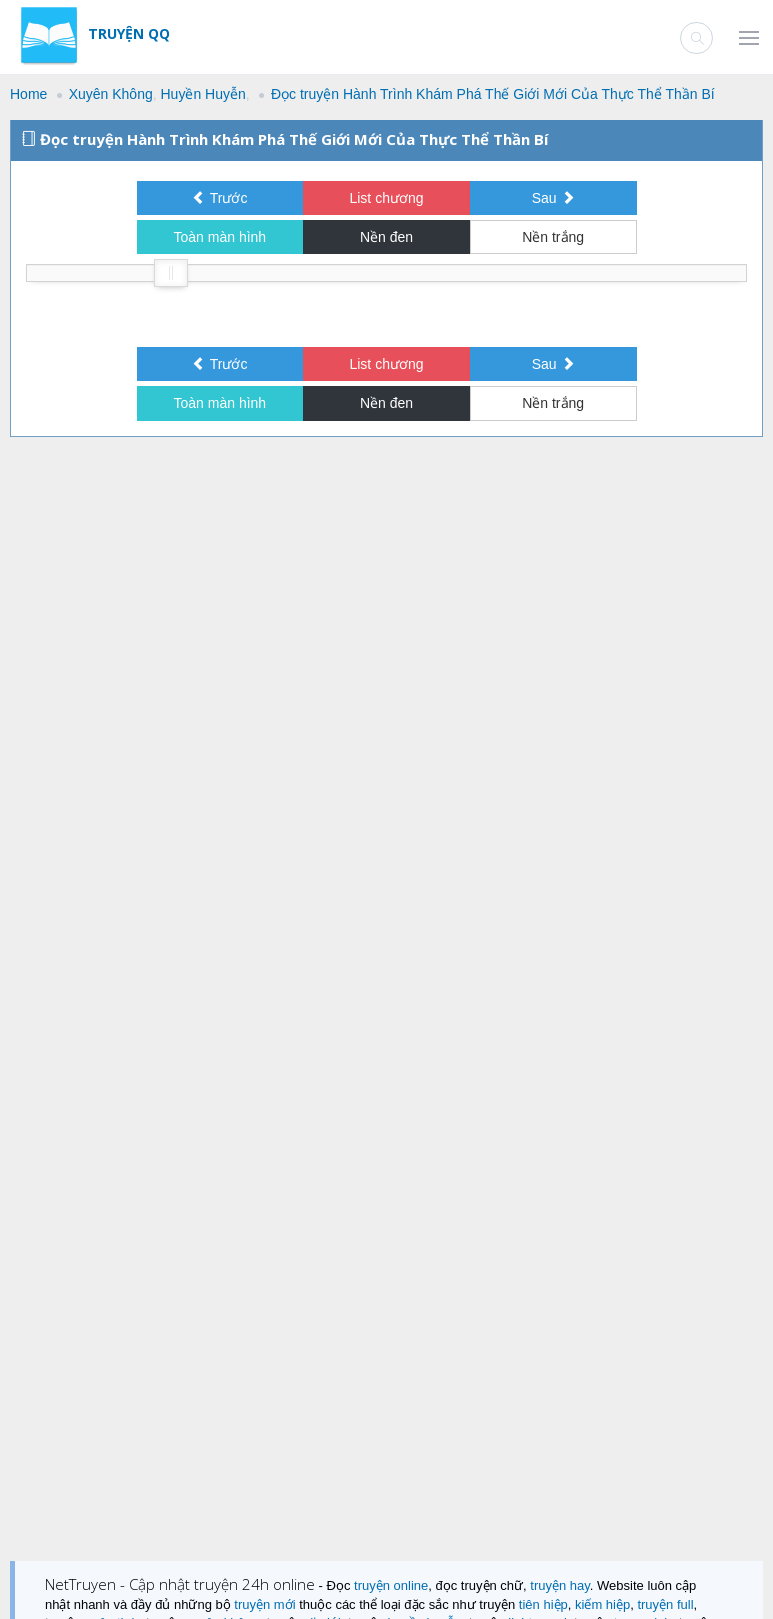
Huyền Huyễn (203, 94)
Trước (219, 198)
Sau (553, 198)
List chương (386, 198)
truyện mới (264, 1604)
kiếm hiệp (602, 1604)
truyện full (665, 1604)
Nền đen (386, 237)
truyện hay (560, 1585)
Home (28, 94)
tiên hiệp (543, 1604)
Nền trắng (553, 237)
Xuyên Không (111, 94)
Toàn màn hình (220, 237)
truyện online (391, 1585)
